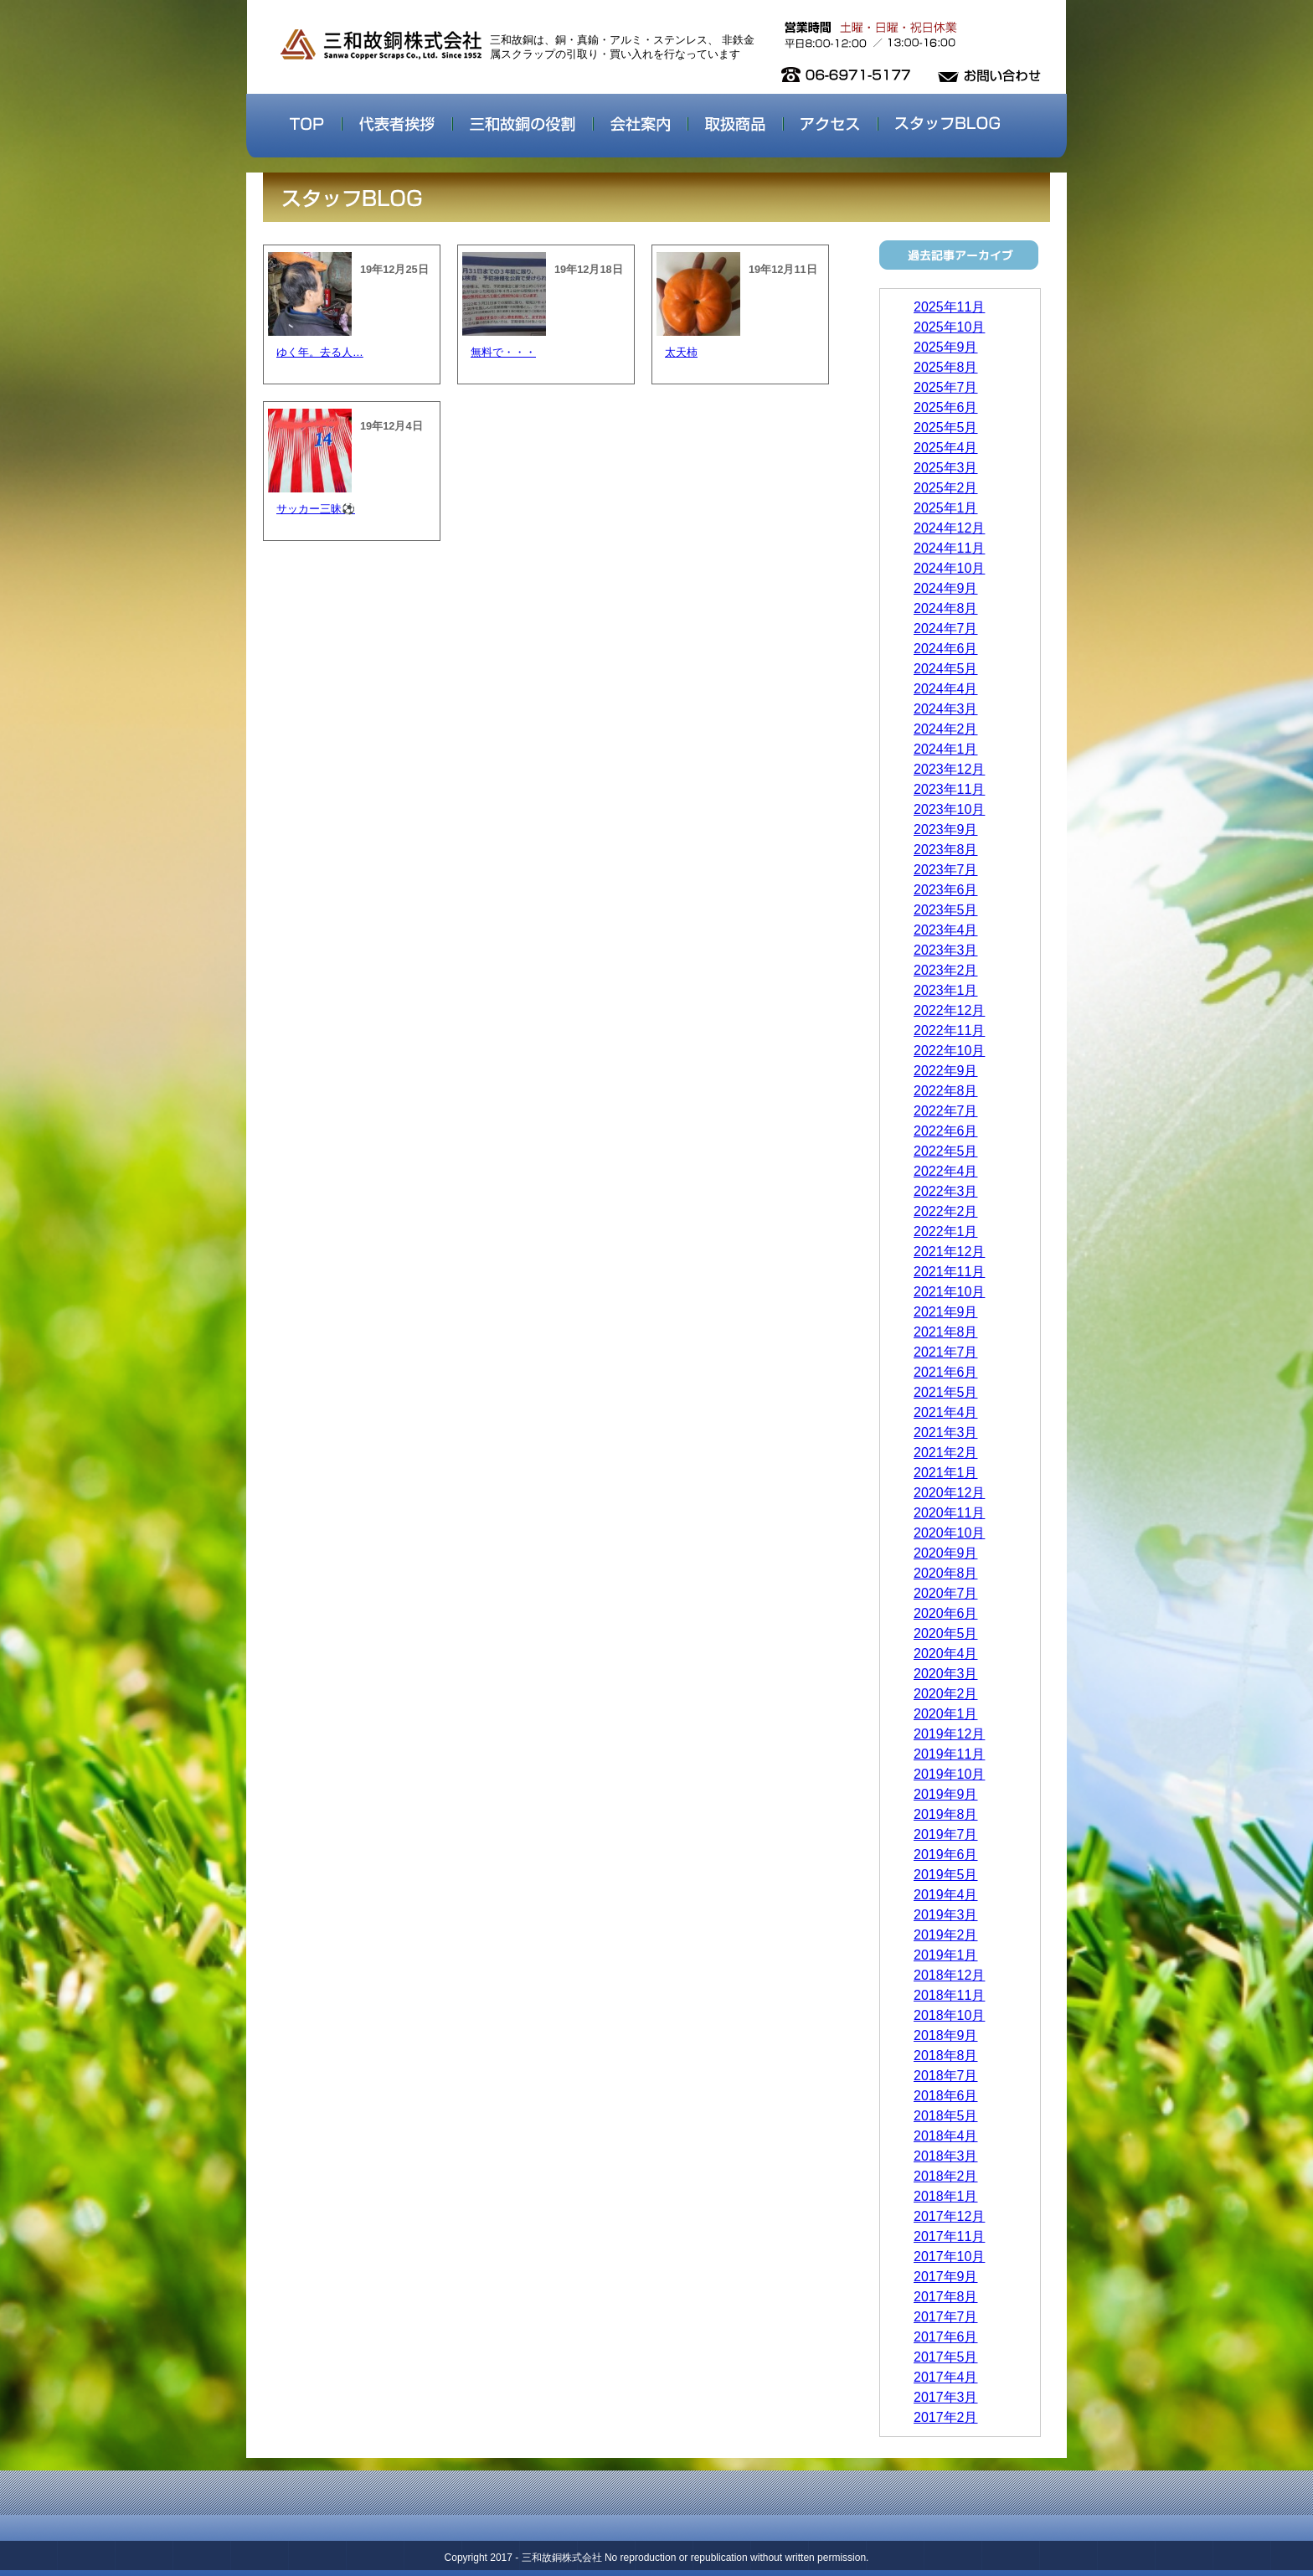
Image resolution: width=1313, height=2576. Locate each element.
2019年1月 (946, 1955)
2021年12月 (949, 1251)
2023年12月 (949, 769)
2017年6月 (946, 2337)
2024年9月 (946, 588)
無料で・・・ (503, 352)
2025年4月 (946, 447)
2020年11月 (949, 1513)
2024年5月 (946, 669)
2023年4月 (946, 930)
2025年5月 (946, 427)
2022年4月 (946, 1171)
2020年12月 (949, 1493)
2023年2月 (946, 970)
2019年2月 (946, 1935)
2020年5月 (946, 1633)
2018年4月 (946, 2136)
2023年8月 (946, 849)
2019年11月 (949, 1754)
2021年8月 (946, 1332)
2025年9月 (946, 347)
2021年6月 (946, 1372)
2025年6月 (946, 407)
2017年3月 (946, 2397)
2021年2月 (946, 1452)
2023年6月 (946, 890)
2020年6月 (946, 1613)
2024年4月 (946, 689)
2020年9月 (946, 1553)
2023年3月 (946, 950)
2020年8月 (946, 1573)
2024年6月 (946, 648)
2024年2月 (946, 729)
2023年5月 (946, 910)
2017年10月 (949, 2256)
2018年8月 (946, 2055)
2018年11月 (949, 1995)
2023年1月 (946, 990)
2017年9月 (946, 2276)
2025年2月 (946, 488)
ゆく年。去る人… (319, 352)
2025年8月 (946, 367)
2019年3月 (946, 1915)
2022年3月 (946, 1191)
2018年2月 (946, 2176)
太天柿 (681, 352)
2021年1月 (946, 1473)
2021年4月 (946, 1412)
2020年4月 (946, 1653)
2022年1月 (946, 1231)
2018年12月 (949, 1975)
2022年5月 (946, 1151)
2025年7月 (946, 387)
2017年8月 (946, 2297)
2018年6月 (946, 2096)
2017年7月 (946, 2317)
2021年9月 (946, 1312)
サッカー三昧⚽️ (315, 508)
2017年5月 (946, 2357)
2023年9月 (946, 829)
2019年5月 (946, 1875)
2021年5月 (946, 1392)
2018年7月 (946, 2076)
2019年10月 (949, 1774)
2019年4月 (946, 1895)
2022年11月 (949, 1030)
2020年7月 (946, 1593)
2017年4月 (946, 2377)
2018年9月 (946, 2035)
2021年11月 (949, 1272)
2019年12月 (949, 1734)
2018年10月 (949, 2015)
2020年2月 (946, 1694)
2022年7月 (946, 1111)
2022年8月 (946, 1091)
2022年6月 (946, 1131)
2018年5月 (946, 2116)
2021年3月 (946, 1432)
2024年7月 (946, 628)
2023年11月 (949, 789)
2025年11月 (949, 307)
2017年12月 (949, 2216)
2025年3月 (946, 468)
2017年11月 (949, 2236)
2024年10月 (949, 568)
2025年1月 (946, 508)
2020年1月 (946, 1714)
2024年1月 (946, 749)
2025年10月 (949, 327)
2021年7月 (946, 1352)
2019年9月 (946, 1794)
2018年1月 (946, 2196)
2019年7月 (946, 1834)
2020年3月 (946, 1674)
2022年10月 (949, 1050)
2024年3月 (946, 709)
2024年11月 (949, 548)
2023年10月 (949, 809)
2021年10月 (949, 1292)
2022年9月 (946, 1071)
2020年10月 (949, 1533)
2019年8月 (946, 1814)
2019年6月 (946, 1854)
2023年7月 (946, 870)
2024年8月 (946, 608)
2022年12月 (949, 1010)
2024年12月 (949, 528)
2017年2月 (946, 2417)
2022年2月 (946, 1211)
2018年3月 (946, 2156)
